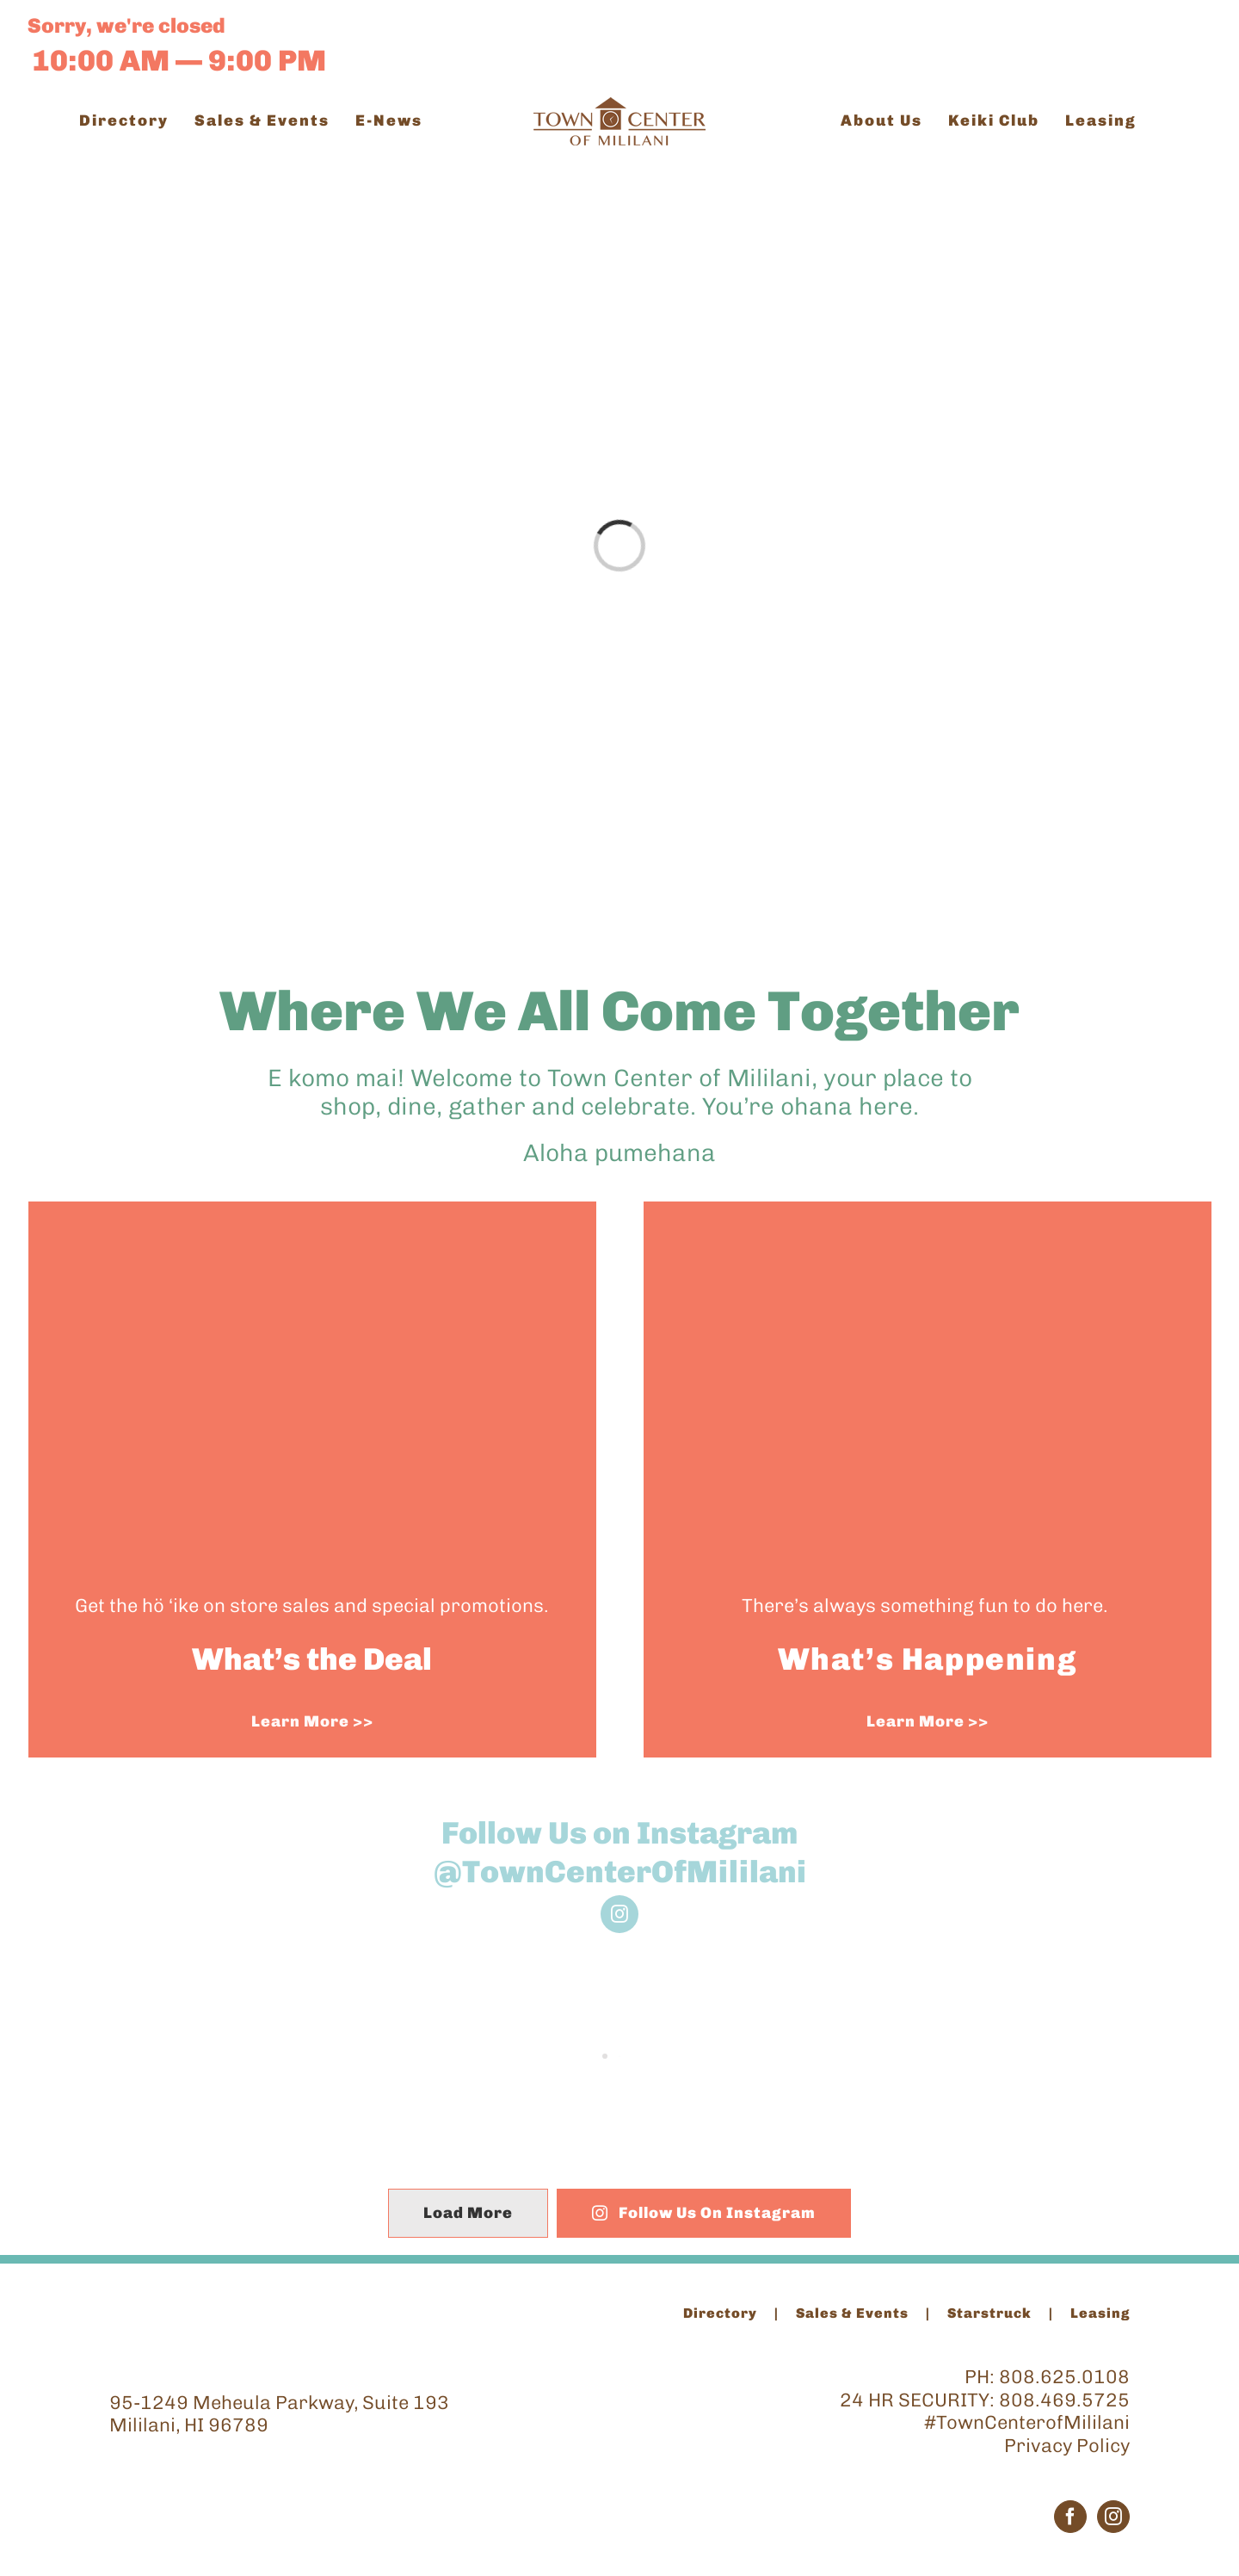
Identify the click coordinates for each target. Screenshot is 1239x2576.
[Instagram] (1113, 2516)
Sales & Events (852, 2313)
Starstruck (989, 2313)
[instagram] (619, 1914)
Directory (720, 2313)
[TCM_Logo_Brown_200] (619, 106)
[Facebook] (1070, 2516)
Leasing (1100, 2313)
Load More (468, 2212)
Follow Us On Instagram (704, 2212)
